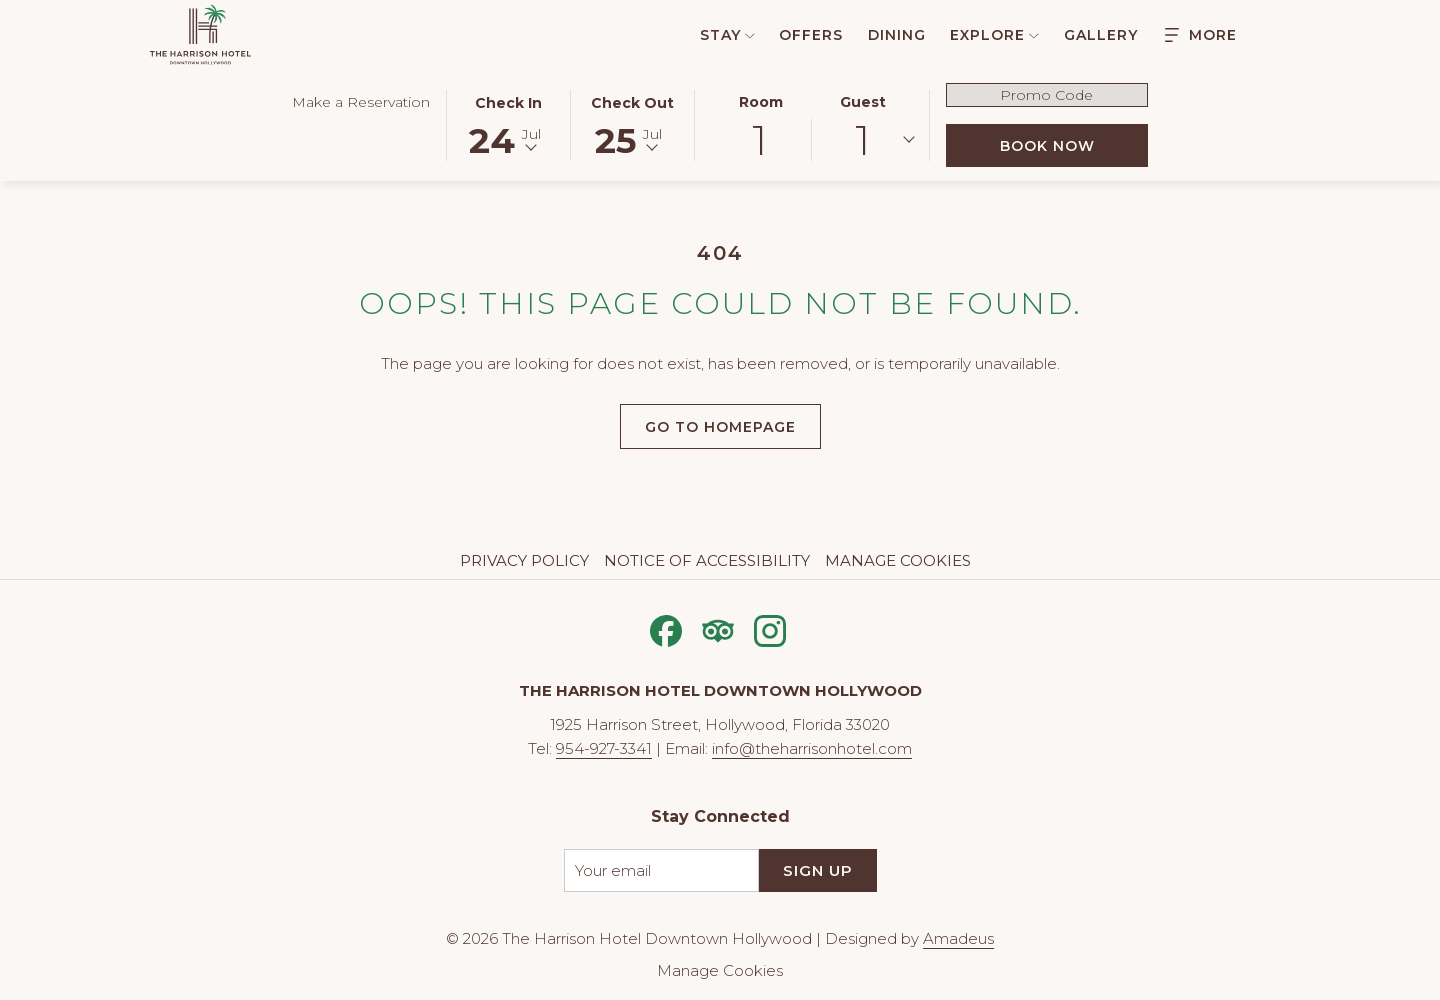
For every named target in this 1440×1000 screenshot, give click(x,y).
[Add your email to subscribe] (661, 870)
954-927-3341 (604, 748)
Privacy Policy (524, 560)
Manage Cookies (898, 560)
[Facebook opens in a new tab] (666, 628)
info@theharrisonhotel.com (812, 748)
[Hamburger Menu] (1201, 34)
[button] (509, 124)
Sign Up (818, 870)
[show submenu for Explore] (1034, 34)
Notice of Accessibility (707, 560)
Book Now (1074, 145)
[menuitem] (716, 34)
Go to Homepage (720, 427)
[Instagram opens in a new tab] (770, 628)
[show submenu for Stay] (750, 34)
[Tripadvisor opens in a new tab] (718, 628)
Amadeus (958, 938)
